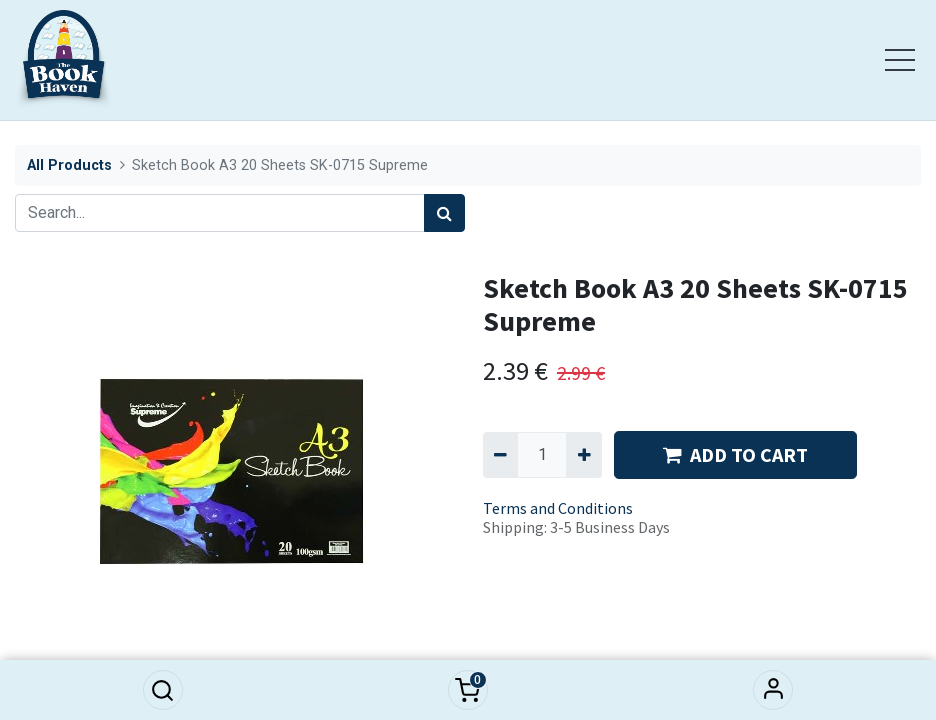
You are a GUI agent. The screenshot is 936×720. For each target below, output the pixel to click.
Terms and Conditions (558, 508)
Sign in (773, 690)
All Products (69, 165)
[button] (163, 690)
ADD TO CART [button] (735, 454)
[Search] (444, 213)
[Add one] (583, 455)
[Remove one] (500, 455)
